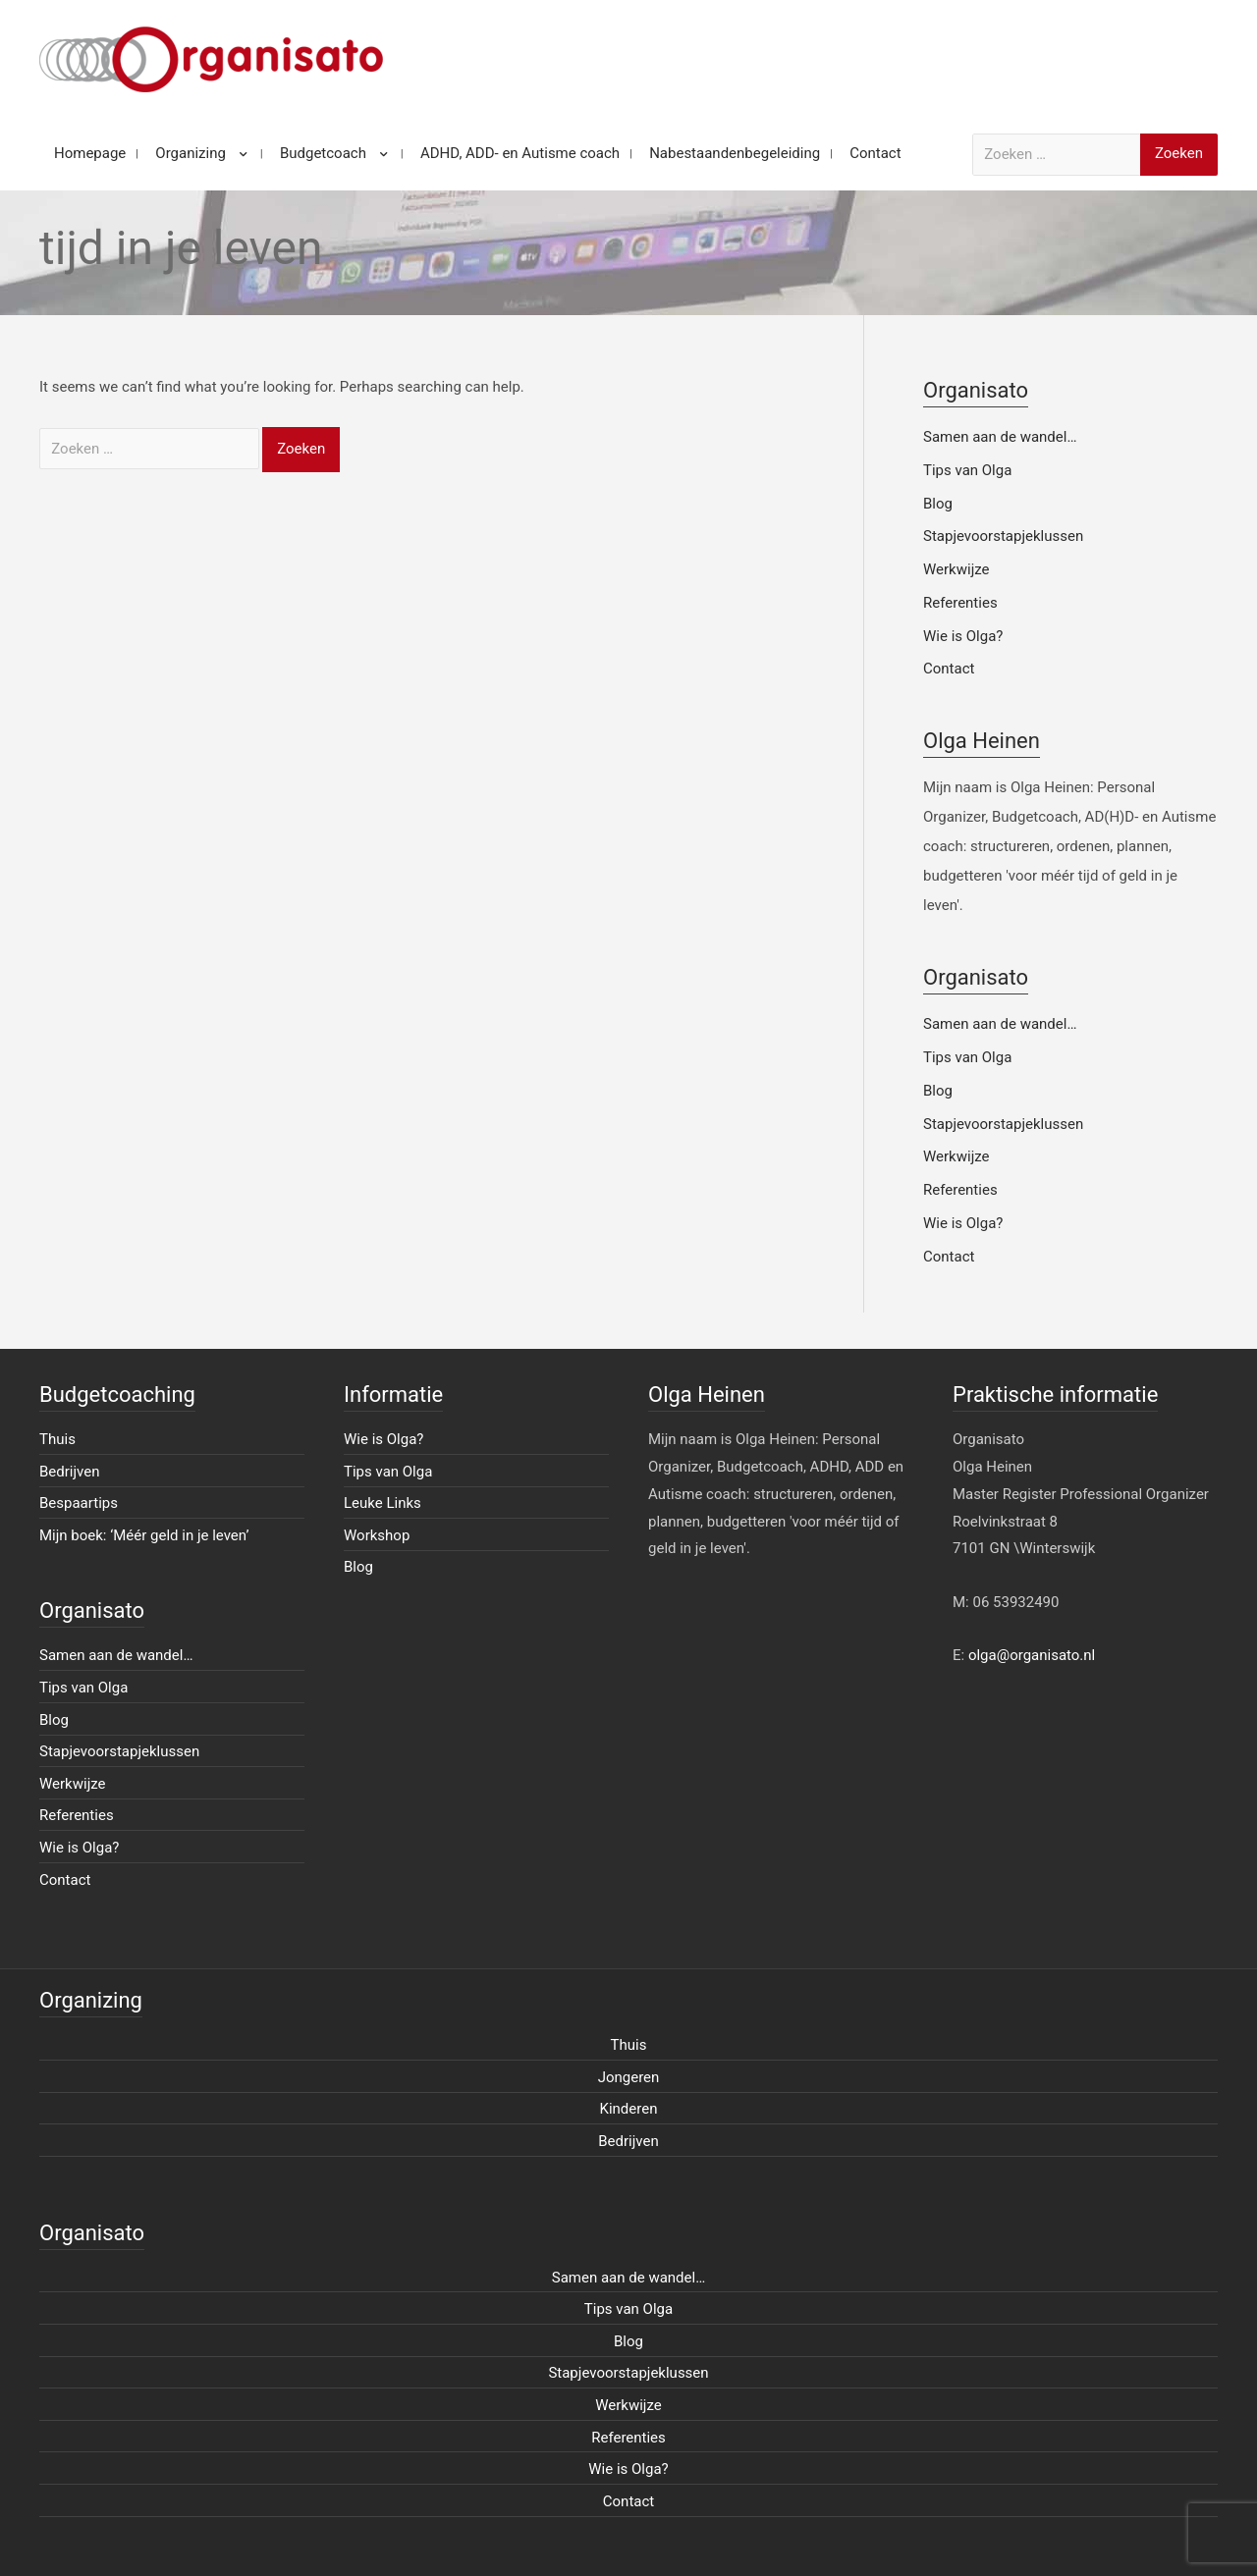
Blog (938, 503)
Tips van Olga (967, 470)
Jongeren (629, 2077)
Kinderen (629, 2109)
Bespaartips (78, 1503)
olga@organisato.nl (1031, 1655)
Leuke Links (382, 1503)
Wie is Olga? (963, 636)
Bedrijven (69, 1471)
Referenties (960, 603)
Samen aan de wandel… (999, 437)
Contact (948, 668)
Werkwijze (956, 569)
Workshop (377, 1535)
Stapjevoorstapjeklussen (1003, 536)
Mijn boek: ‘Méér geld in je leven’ (144, 1535)
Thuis (57, 1439)
